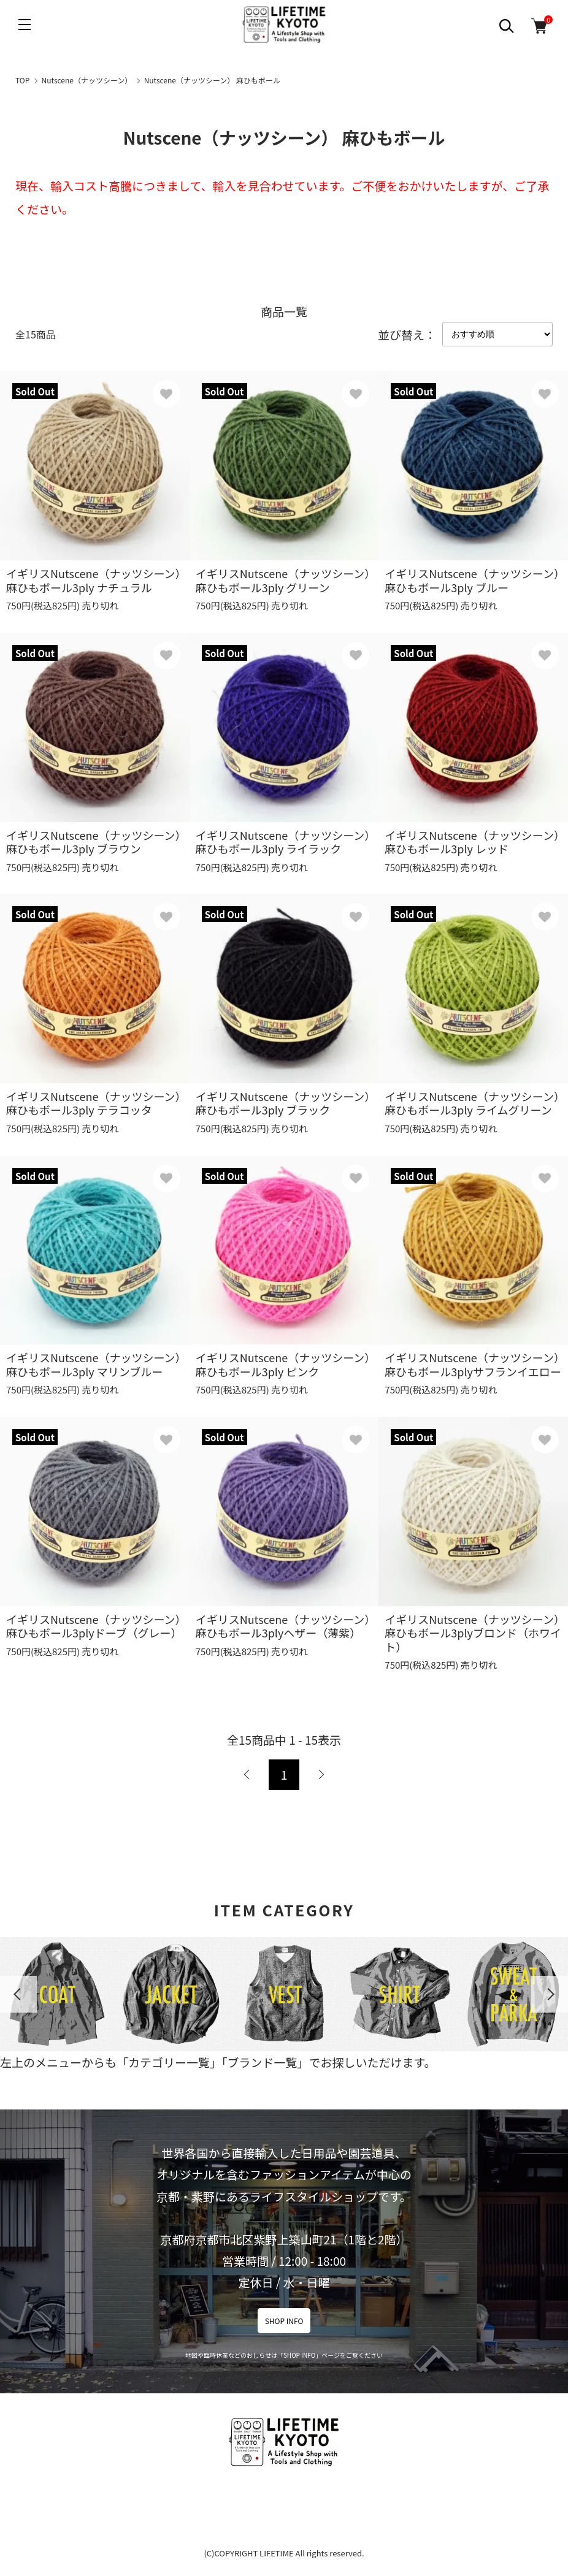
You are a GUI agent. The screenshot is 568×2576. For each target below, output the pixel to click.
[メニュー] (24, 24)
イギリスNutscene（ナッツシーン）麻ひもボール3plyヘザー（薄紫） (283, 1626)
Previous (18, 1994)
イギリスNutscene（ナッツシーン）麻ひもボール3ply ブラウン (93, 842)
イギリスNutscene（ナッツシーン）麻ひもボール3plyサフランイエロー (473, 1364)
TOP (22, 80)
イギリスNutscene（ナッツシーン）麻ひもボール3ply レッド (472, 842)
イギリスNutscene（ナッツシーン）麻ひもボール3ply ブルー (472, 580)
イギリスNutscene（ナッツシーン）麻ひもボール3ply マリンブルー (93, 1364)
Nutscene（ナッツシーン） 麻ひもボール (212, 80)
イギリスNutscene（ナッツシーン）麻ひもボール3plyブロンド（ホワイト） (473, 1633)
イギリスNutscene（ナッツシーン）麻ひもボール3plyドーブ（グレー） (94, 1626)
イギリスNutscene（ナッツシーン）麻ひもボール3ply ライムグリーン (472, 1103)
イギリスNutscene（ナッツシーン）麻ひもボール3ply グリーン (283, 580)
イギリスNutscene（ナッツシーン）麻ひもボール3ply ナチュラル (93, 580)
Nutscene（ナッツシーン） (87, 80)
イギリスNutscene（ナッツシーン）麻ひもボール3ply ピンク (283, 1364)
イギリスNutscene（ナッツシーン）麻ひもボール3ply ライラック (283, 842)
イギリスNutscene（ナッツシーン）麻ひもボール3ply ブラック (283, 1103)
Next (549, 1994)
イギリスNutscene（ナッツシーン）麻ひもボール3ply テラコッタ (93, 1103)
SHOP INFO (284, 2320)
